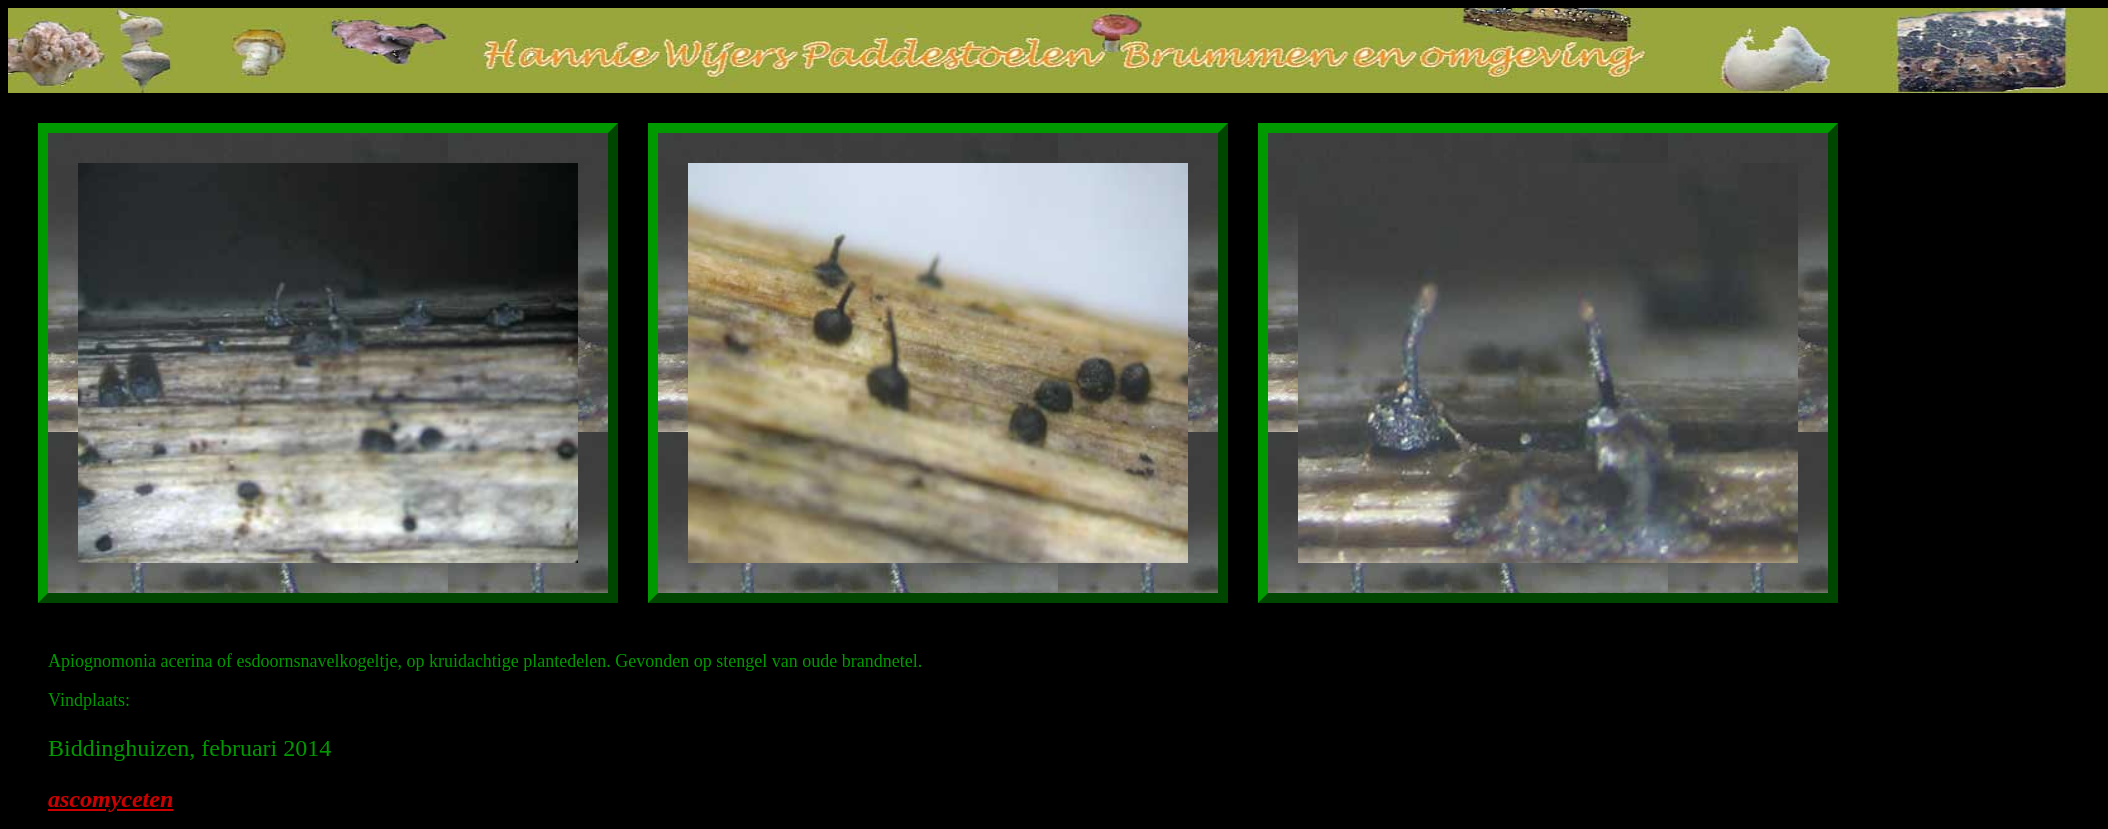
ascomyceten (110, 799)
